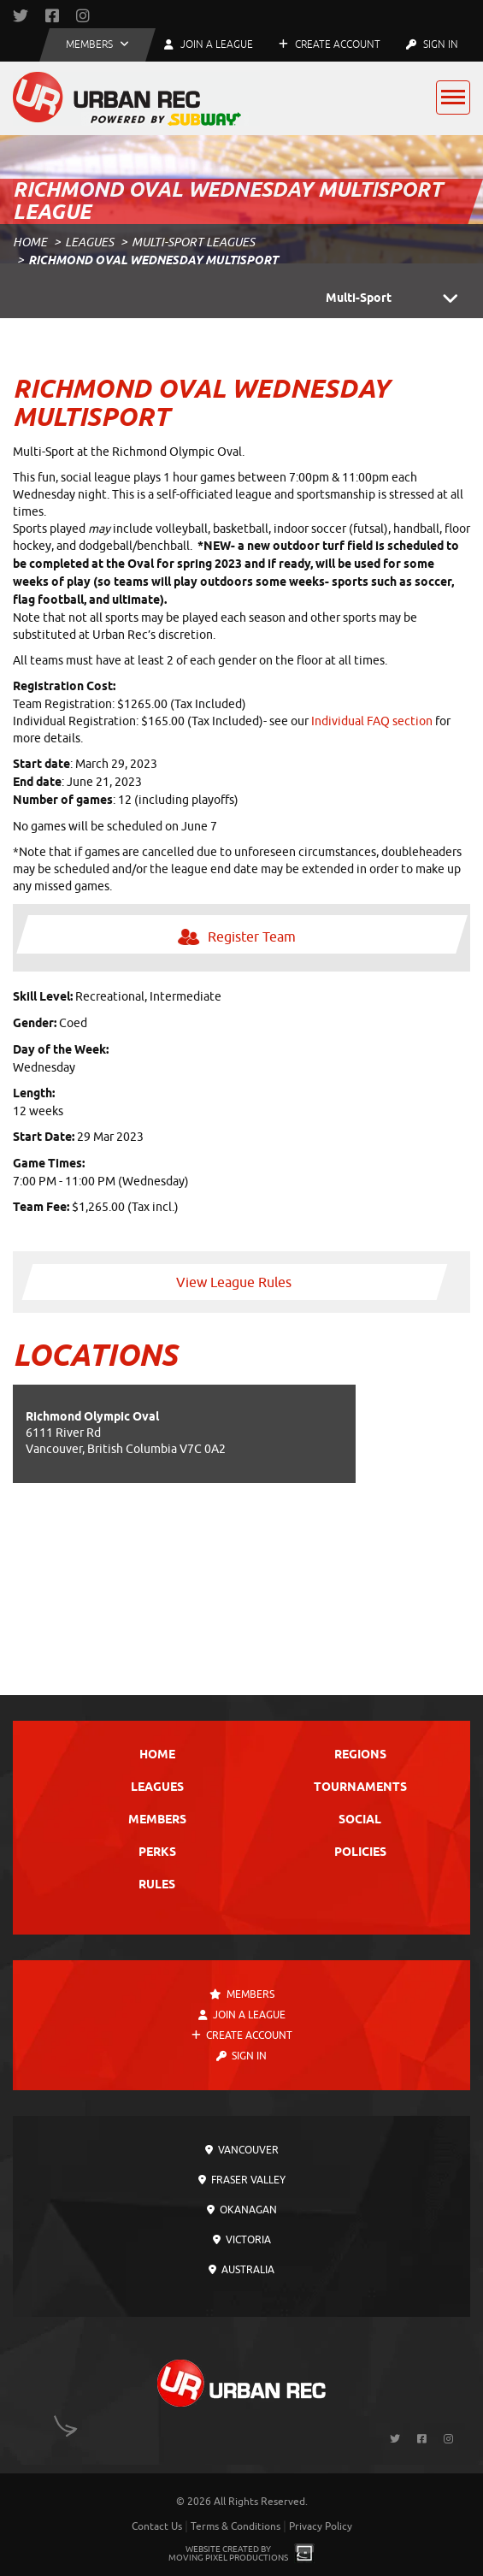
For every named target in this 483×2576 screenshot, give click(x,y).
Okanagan (242, 2210)
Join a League (242, 2015)
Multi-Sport (398, 299)
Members (157, 1820)
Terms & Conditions (235, 2526)
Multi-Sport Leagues (193, 242)
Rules (156, 1885)
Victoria (242, 2240)
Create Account (329, 44)
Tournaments (360, 1788)
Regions (360, 1755)
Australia (241, 2270)
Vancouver (242, 2150)
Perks (157, 1853)
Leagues (89, 242)
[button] (97, 45)
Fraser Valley (242, 2180)
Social (360, 1820)
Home (30, 242)
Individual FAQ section (372, 721)
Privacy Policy (320, 2526)
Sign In (432, 44)
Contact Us (157, 2526)
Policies (360, 1853)
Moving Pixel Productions (228, 2557)
